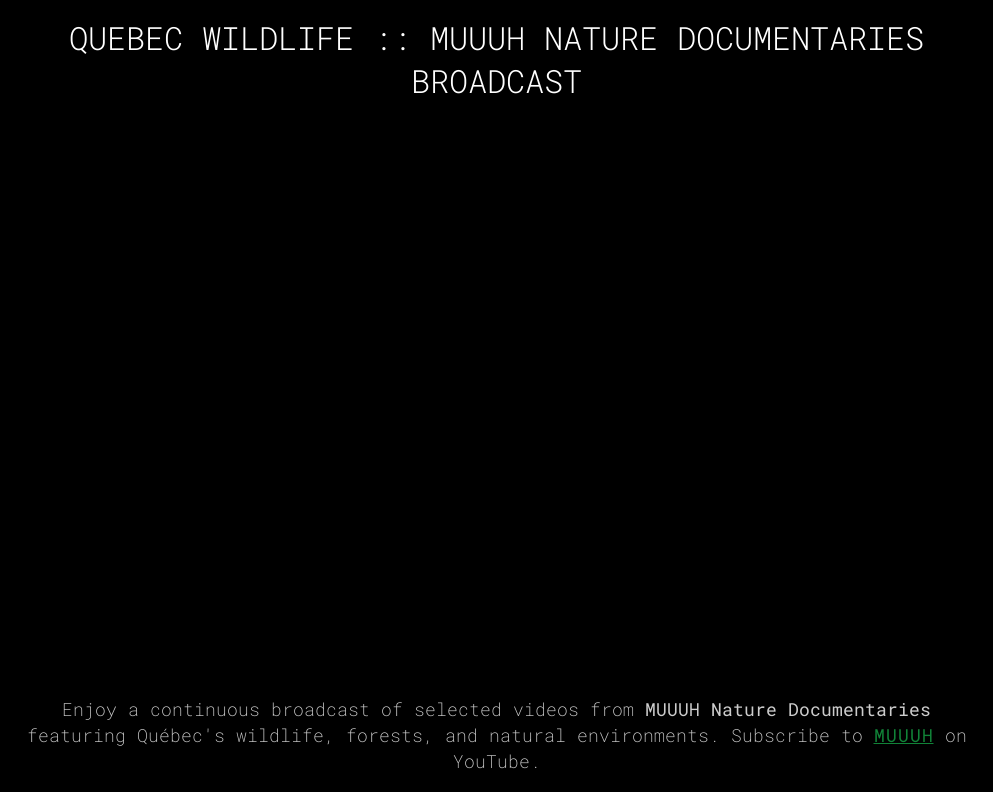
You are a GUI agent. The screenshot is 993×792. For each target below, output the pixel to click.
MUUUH (904, 735)
